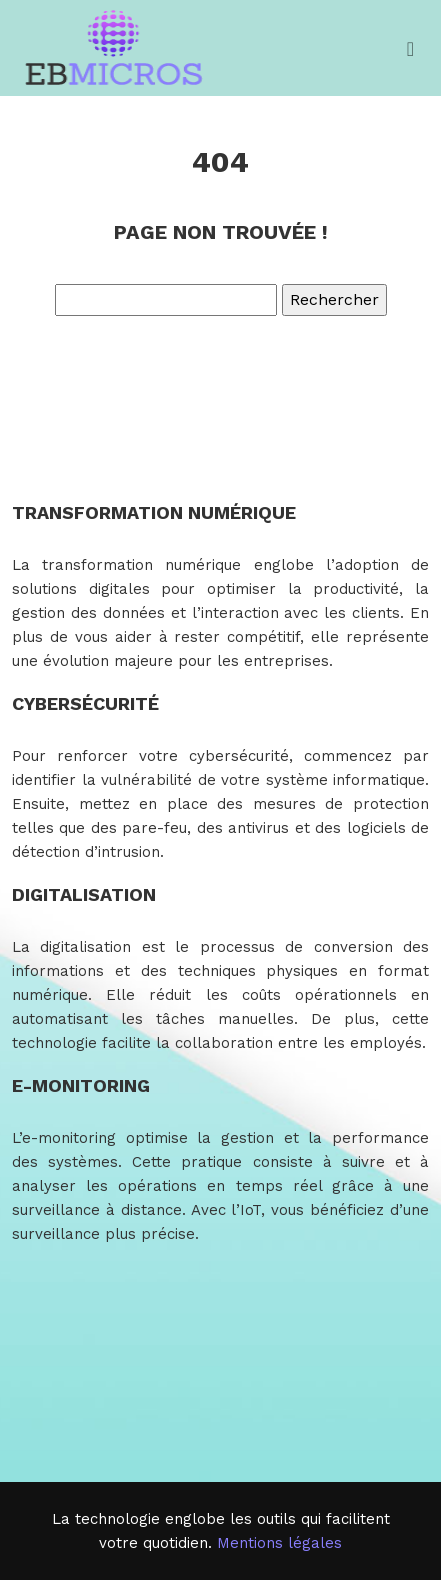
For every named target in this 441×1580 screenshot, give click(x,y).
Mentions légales (279, 1543)
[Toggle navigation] (410, 48)
